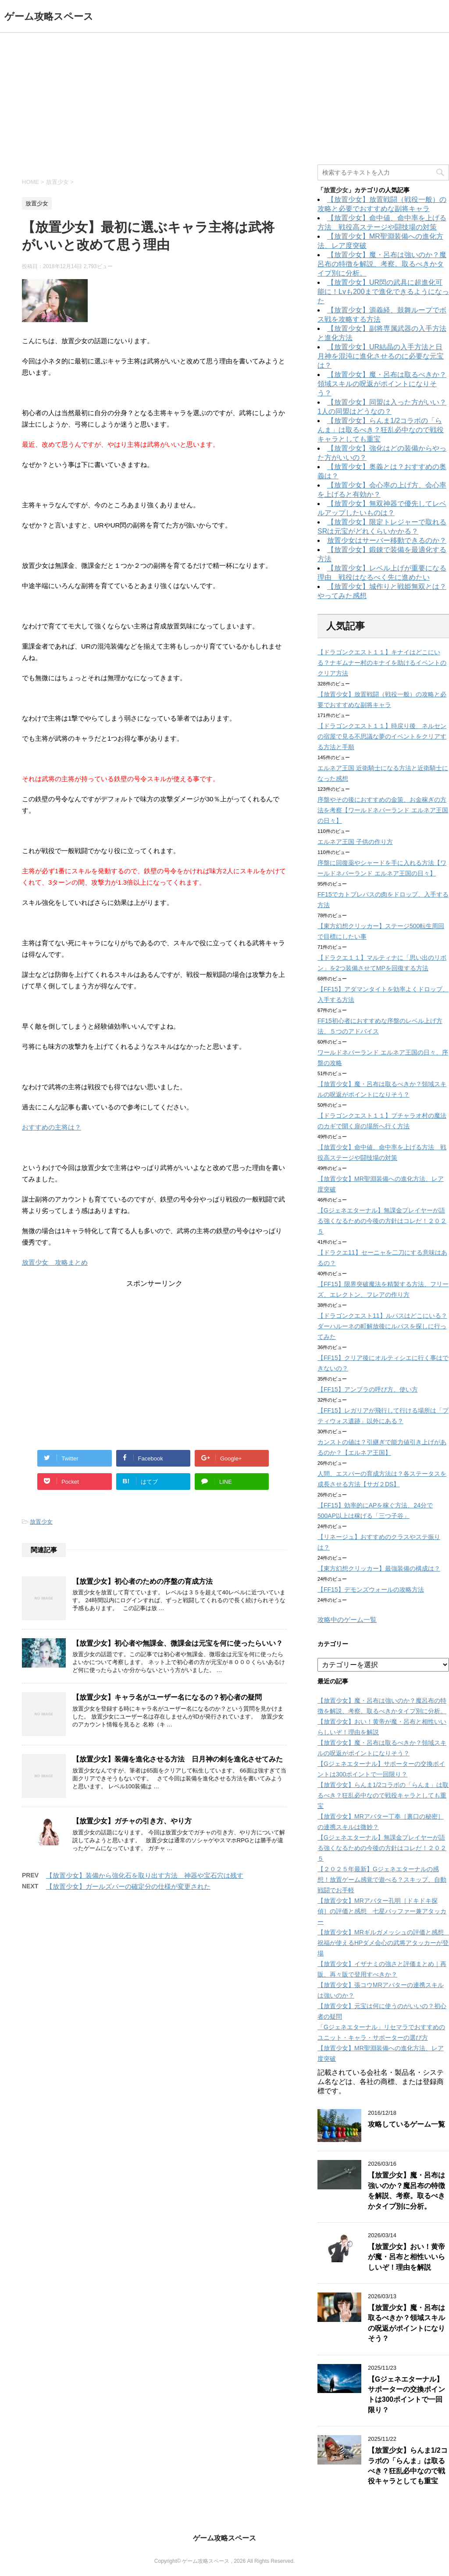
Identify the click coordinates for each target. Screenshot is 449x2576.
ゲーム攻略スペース (48, 16)
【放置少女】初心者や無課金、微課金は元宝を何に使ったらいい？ (177, 1643)
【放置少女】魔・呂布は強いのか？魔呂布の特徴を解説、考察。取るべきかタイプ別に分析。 (381, 264)
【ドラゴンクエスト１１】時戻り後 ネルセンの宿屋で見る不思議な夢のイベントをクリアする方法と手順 (381, 736)
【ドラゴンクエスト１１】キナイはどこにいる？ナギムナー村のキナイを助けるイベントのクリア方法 (381, 663)
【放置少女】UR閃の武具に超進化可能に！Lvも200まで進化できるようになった (383, 292)
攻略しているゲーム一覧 (406, 2124)
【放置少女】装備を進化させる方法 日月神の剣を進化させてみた (177, 1759)
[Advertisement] (224, 98)
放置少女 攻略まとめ (55, 1262)
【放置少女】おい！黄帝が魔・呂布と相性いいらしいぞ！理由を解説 (406, 2257)
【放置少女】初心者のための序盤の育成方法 (142, 1581)
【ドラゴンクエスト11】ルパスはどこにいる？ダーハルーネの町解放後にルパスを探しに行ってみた (382, 1326)
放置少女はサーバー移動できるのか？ (386, 540)
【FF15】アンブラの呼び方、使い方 (367, 1389)
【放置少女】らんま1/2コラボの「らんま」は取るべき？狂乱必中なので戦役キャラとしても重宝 (380, 430)
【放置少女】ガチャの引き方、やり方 (132, 1821)
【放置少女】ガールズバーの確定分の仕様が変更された (128, 1886)
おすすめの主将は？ (51, 1127)
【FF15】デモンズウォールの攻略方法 (370, 1589)
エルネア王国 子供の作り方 (355, 841)
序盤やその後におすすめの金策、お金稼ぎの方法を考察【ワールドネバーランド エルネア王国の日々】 (382, 810)
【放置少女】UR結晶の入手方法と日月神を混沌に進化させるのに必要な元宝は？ (380, 356)
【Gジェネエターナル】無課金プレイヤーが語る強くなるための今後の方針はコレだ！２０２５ (381, 1221)
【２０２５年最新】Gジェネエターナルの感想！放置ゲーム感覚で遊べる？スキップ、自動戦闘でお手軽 (381, 1880)
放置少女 (41, 1521)
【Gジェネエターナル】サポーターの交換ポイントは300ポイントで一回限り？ (406, 2394)
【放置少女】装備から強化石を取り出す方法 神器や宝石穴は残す (144, 1875)
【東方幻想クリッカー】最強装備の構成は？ (378, 1568)
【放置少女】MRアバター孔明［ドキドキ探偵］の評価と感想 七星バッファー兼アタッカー (381, 1911)
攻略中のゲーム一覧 (347, 1619)
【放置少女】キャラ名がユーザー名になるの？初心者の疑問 (167, 1697)
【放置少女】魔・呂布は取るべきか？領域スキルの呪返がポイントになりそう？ (381, 384)
